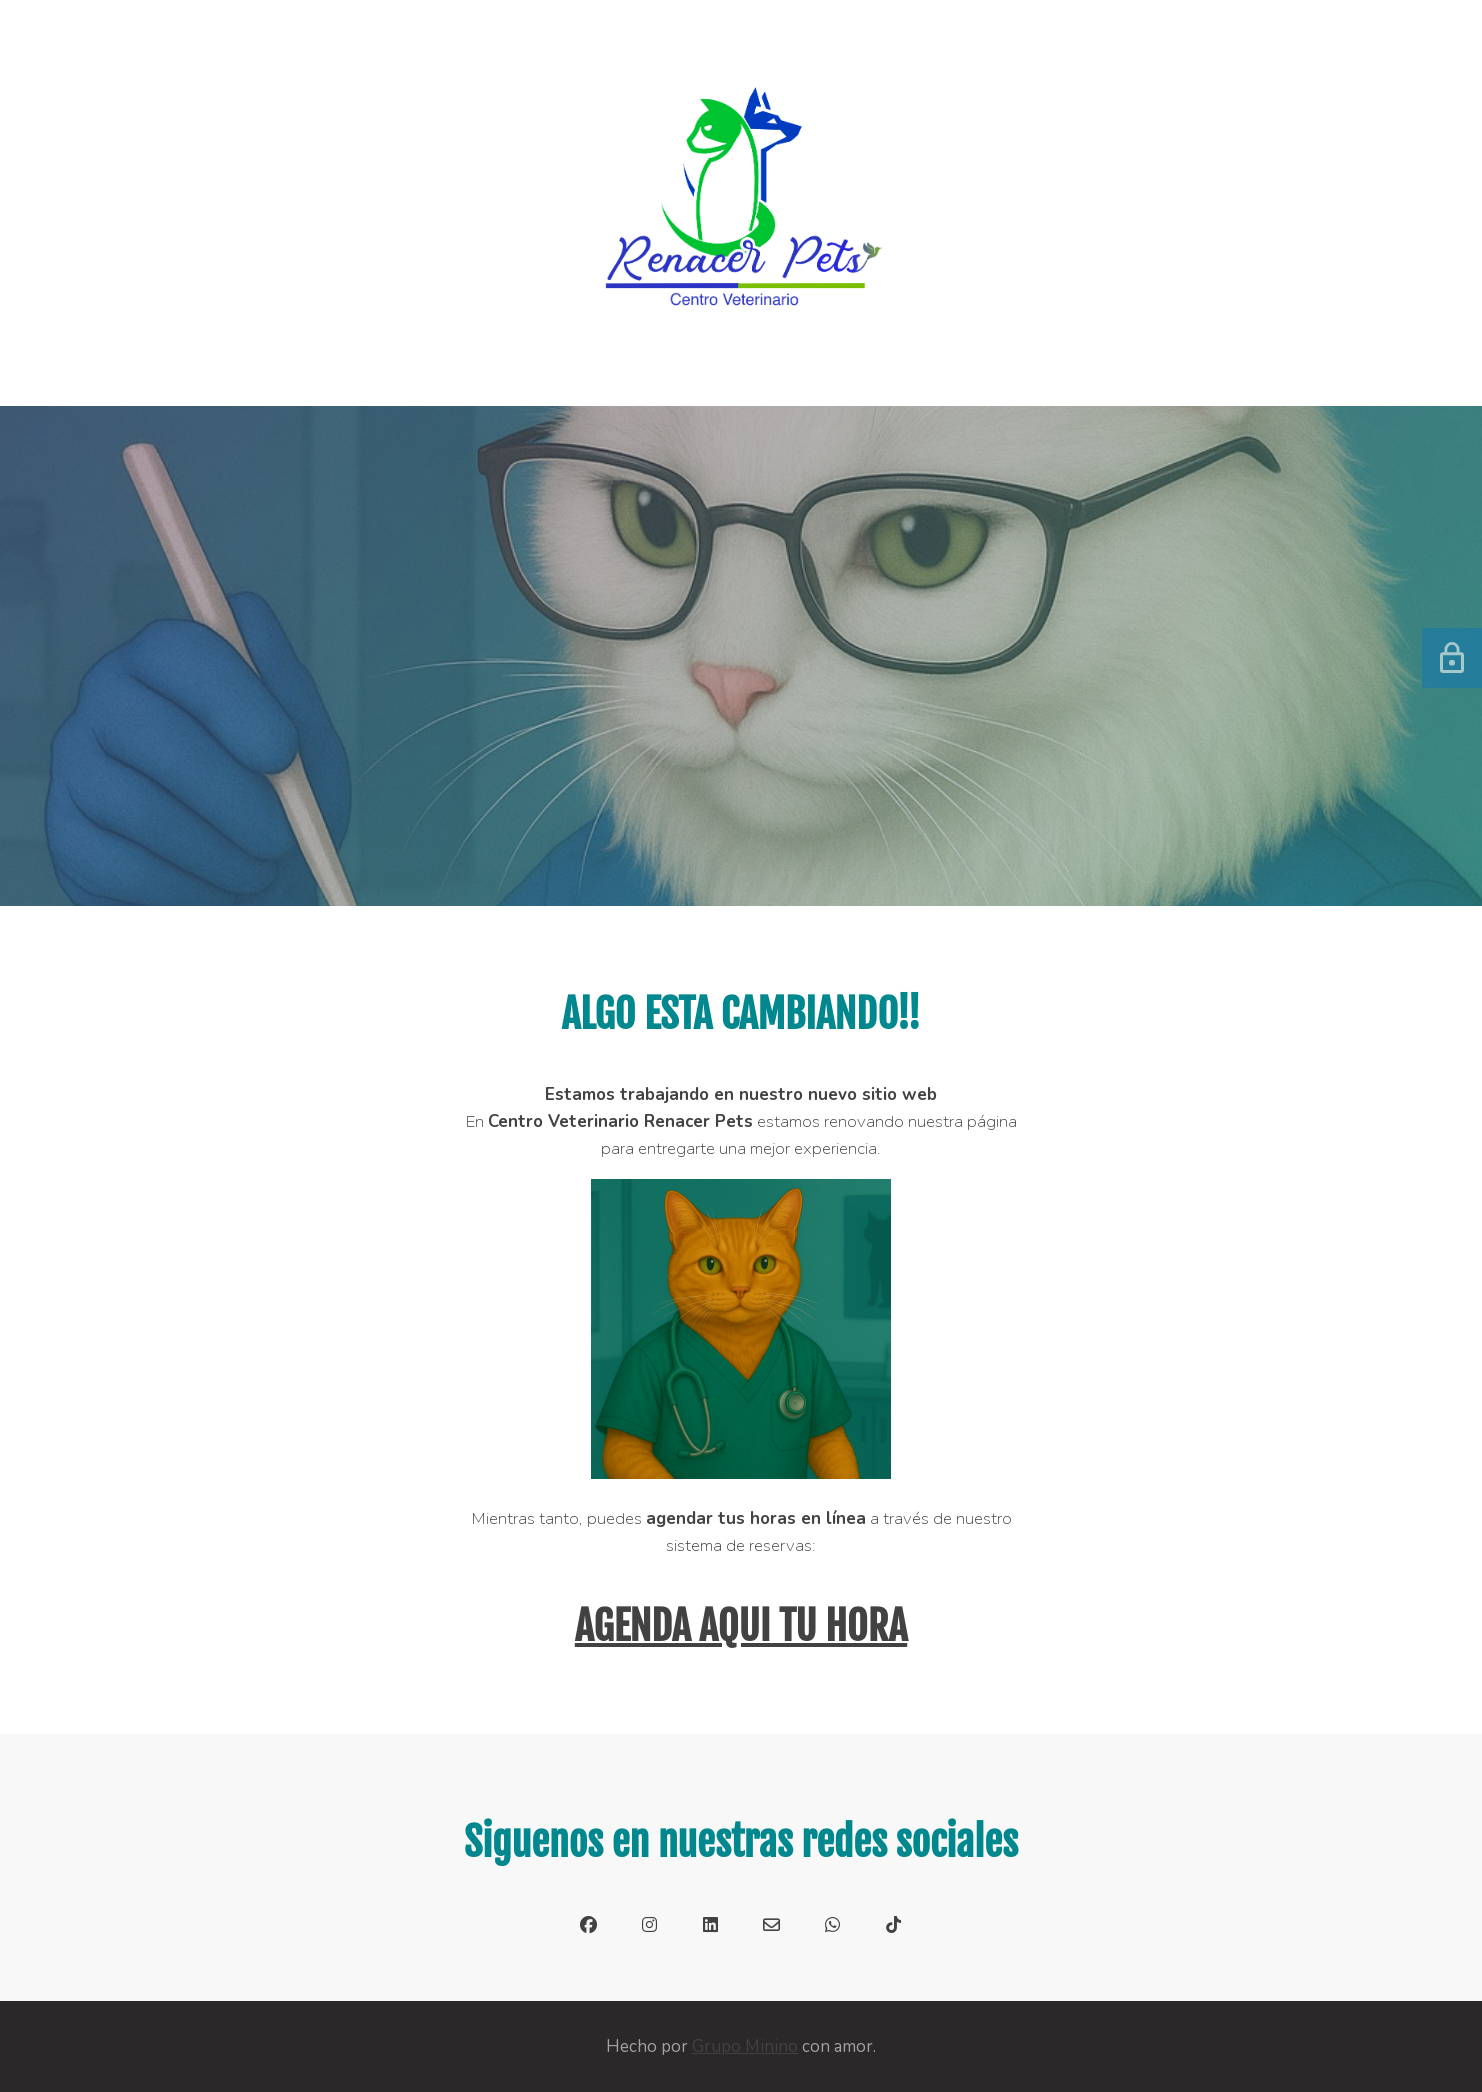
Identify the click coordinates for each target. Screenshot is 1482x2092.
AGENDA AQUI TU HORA (741, 1626)
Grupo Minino (745, 2046)
